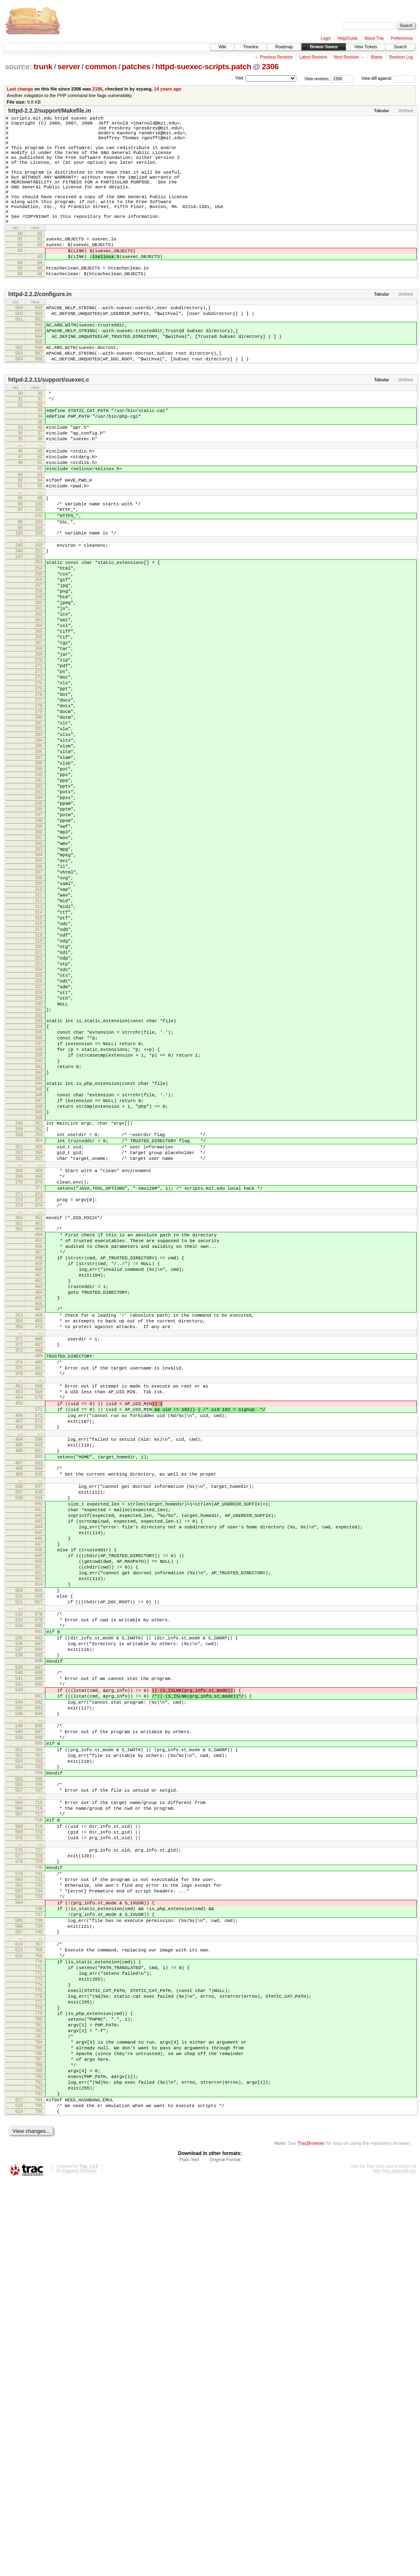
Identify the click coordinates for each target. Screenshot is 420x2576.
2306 (270, 66)
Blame (376, 57)
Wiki (222, 47)
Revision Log (401, 57)
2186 (97, 88)
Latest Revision (313, 57)
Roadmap (284, 47)
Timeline (250, 47)
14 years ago (168, 88)
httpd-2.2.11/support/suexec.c (48, 426)
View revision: (317, 78)
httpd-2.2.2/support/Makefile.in (49, 110)
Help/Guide (347, 38)
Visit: (239, 78)
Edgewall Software (79, 2565)
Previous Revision (276, 57)
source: (18, 66)
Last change (20, 88)
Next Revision (346, 57)
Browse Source (324, 47)
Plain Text (189, 2553)
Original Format (225, 2553)
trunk (43, 66)
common (101, 66)
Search (400, 47)
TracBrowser (311, 2537)
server (68, 66)
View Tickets (365, 47)
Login (326, 38)
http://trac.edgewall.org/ (394, 2565)
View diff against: (388, 78)
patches (136, 66)
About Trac (374, 38)
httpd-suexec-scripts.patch (203, 66)
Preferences (402, 38)
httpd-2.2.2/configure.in (40, 329)
